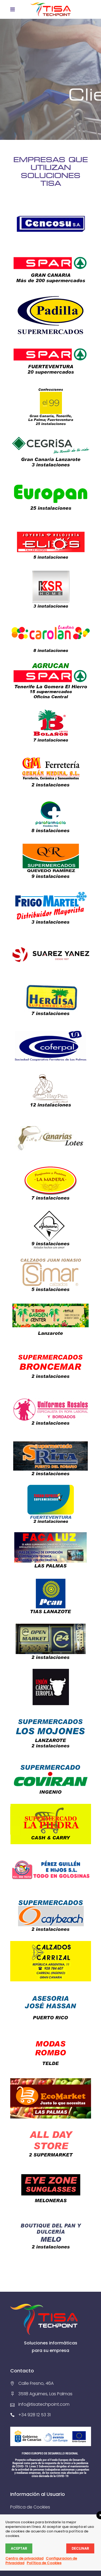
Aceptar (19, 2548)
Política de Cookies (30, 2507)
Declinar (80, 2548)
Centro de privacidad (24, 2558)
